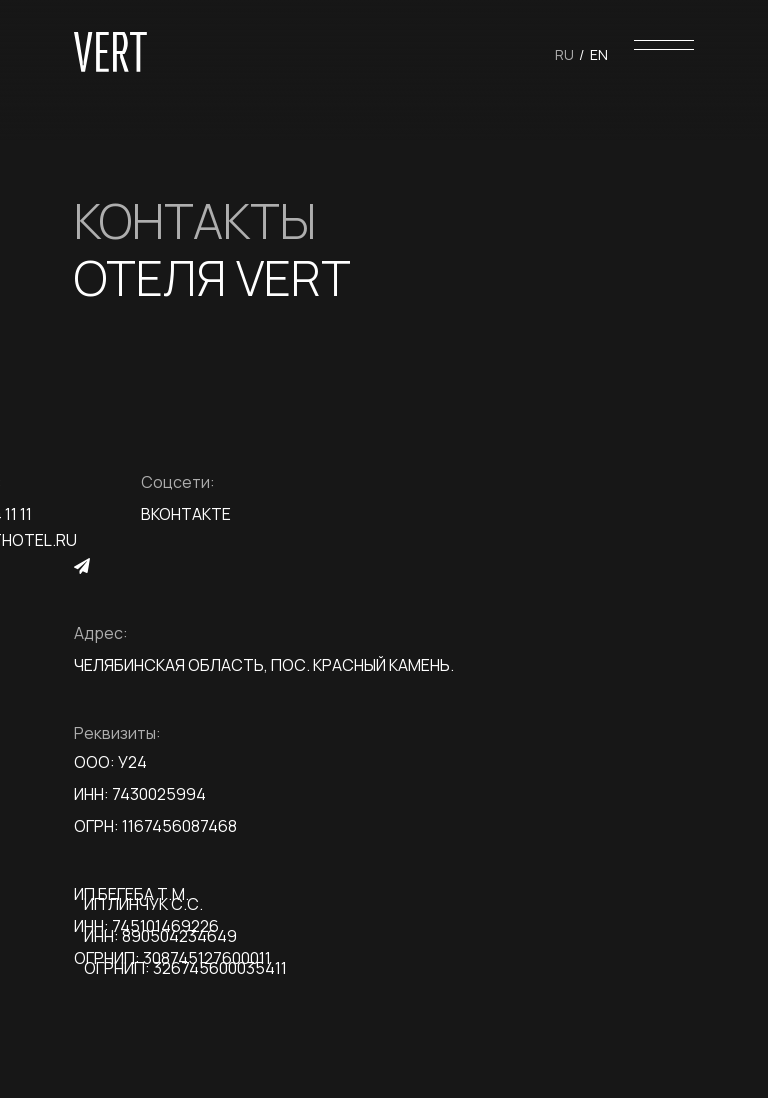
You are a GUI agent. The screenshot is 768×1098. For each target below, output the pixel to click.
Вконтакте (186, 514)
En (599, 54)
